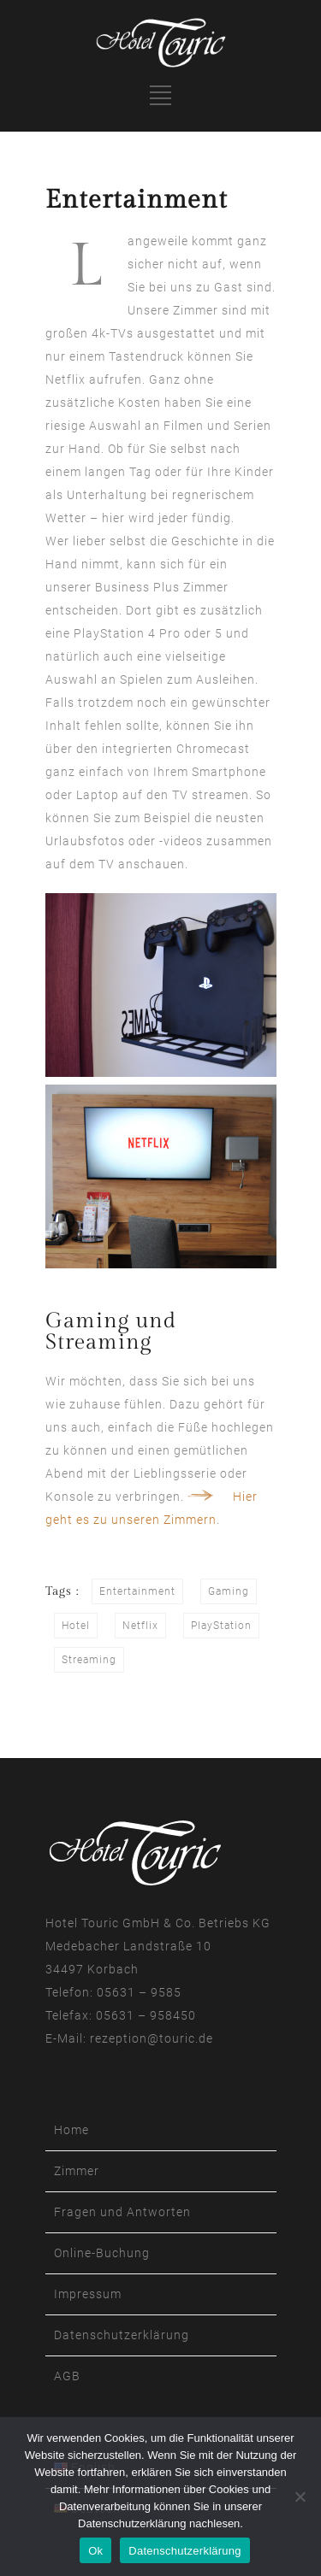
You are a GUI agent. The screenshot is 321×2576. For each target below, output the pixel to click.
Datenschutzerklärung (121, 2335)
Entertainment (137, 1591)
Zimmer (76, 2171)
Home (71, 2130)
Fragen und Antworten (122, 2212)
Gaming (228, 1591)
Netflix (140, 1626)
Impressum (88, 2294)
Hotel (76, 1626)
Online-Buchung (102, 2253)
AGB (67, 2376)
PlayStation (221, 1626)
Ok (95, 2550)
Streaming (89, 1660)
